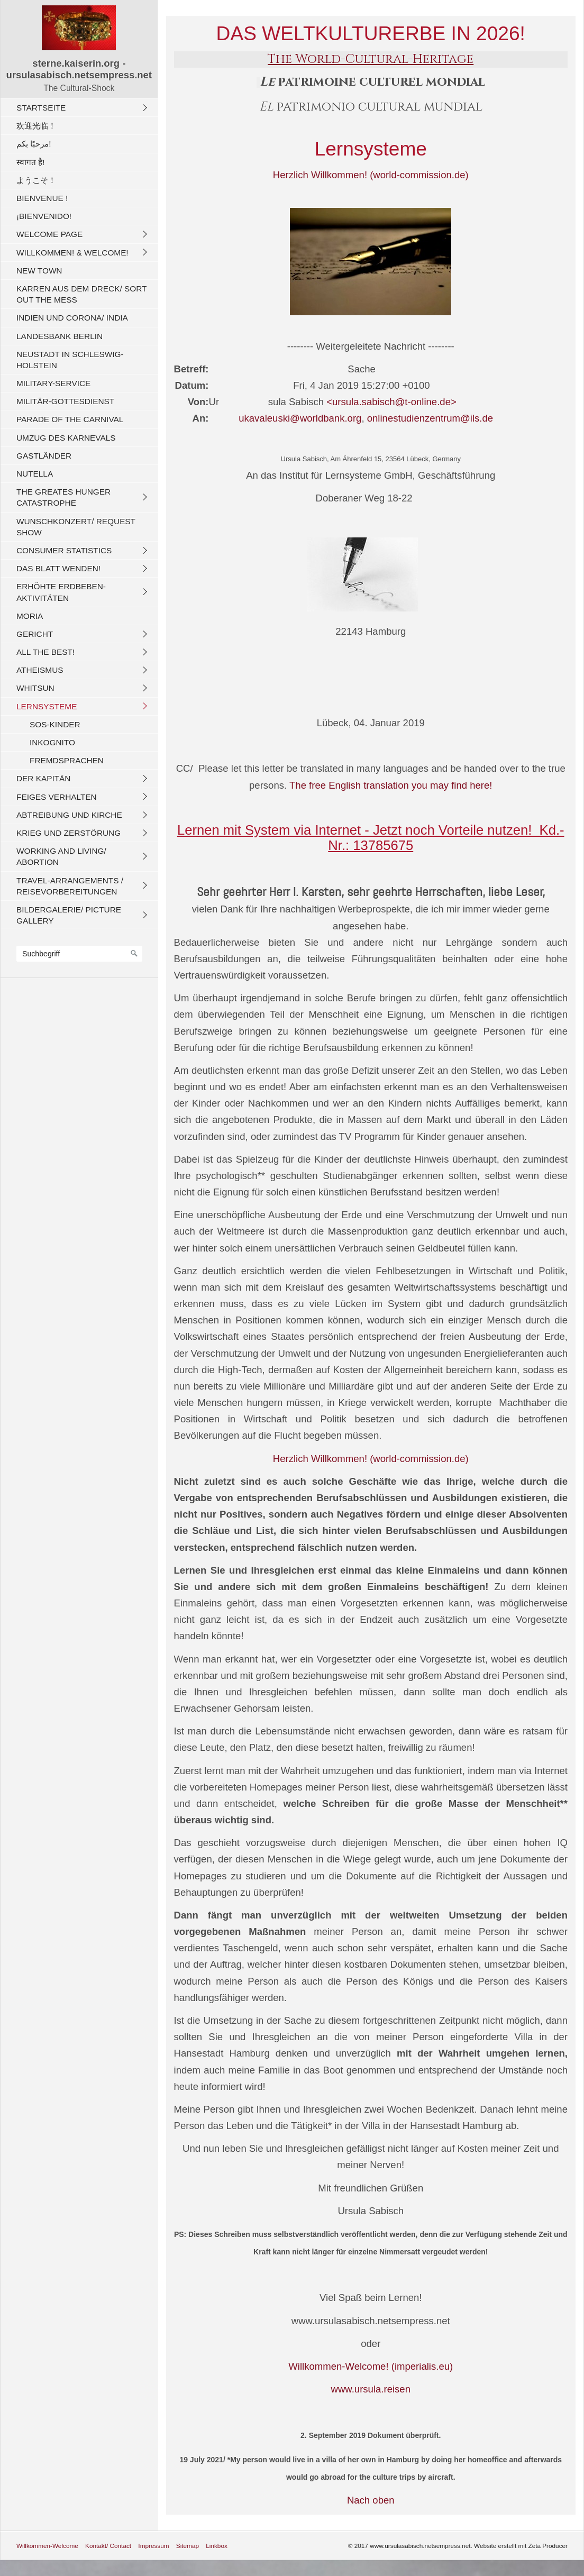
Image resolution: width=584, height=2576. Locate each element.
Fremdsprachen (67, 760)
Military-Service (53, 383)
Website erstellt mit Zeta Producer (521, 2545)
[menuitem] (82, 107)
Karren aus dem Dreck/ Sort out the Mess (81, 294)
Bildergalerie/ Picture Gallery (68, 915)
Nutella (34, 473)
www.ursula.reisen (371, 2389)
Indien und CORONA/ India (72, 317)
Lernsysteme (46, 706)
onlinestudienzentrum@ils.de (430, 418)
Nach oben (371, 2500)
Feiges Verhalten (56, 796)
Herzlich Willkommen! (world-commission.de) (371, 174)
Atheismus (39, 669)
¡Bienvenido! (43, 216)
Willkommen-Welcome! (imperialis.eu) (370, 2366)
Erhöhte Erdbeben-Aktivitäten (61, 592)
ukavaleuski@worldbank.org (284, 418)
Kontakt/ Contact (108, 2545)
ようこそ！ (36, 180)
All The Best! (45, 651)
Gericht (34, 633)
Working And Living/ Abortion (61, 856)
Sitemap (187, 2545)
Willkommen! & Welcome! (72, 252)
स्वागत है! (30, 162)
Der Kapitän (43, 778)
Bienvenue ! (42, 198)
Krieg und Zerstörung (68, 832)
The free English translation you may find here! (390, 785)
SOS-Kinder (55, 724)
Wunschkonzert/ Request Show (75, 527)
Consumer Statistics (64, 550)
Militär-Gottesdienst (65, 401)
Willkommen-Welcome (47, 2545)
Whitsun (35, 687)
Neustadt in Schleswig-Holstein (70, 360)
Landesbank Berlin (59, 336)
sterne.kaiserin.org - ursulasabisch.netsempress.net (79, 69)
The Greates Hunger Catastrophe (63, 497)
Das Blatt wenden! (58, 568)
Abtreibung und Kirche (69, 814)
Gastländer (43, 455)
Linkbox (216, 2545)
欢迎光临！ (36, 125)
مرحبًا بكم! (33, 143)
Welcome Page (49, 234)
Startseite (41, 107)
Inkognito (52, 742)
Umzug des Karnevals (65, 437)
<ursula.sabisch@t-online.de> (391, 401)
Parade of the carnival (69, 419)
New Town (39, 270)
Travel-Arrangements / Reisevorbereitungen (69, 886)
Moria (29, 615)
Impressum (153, 2545)
